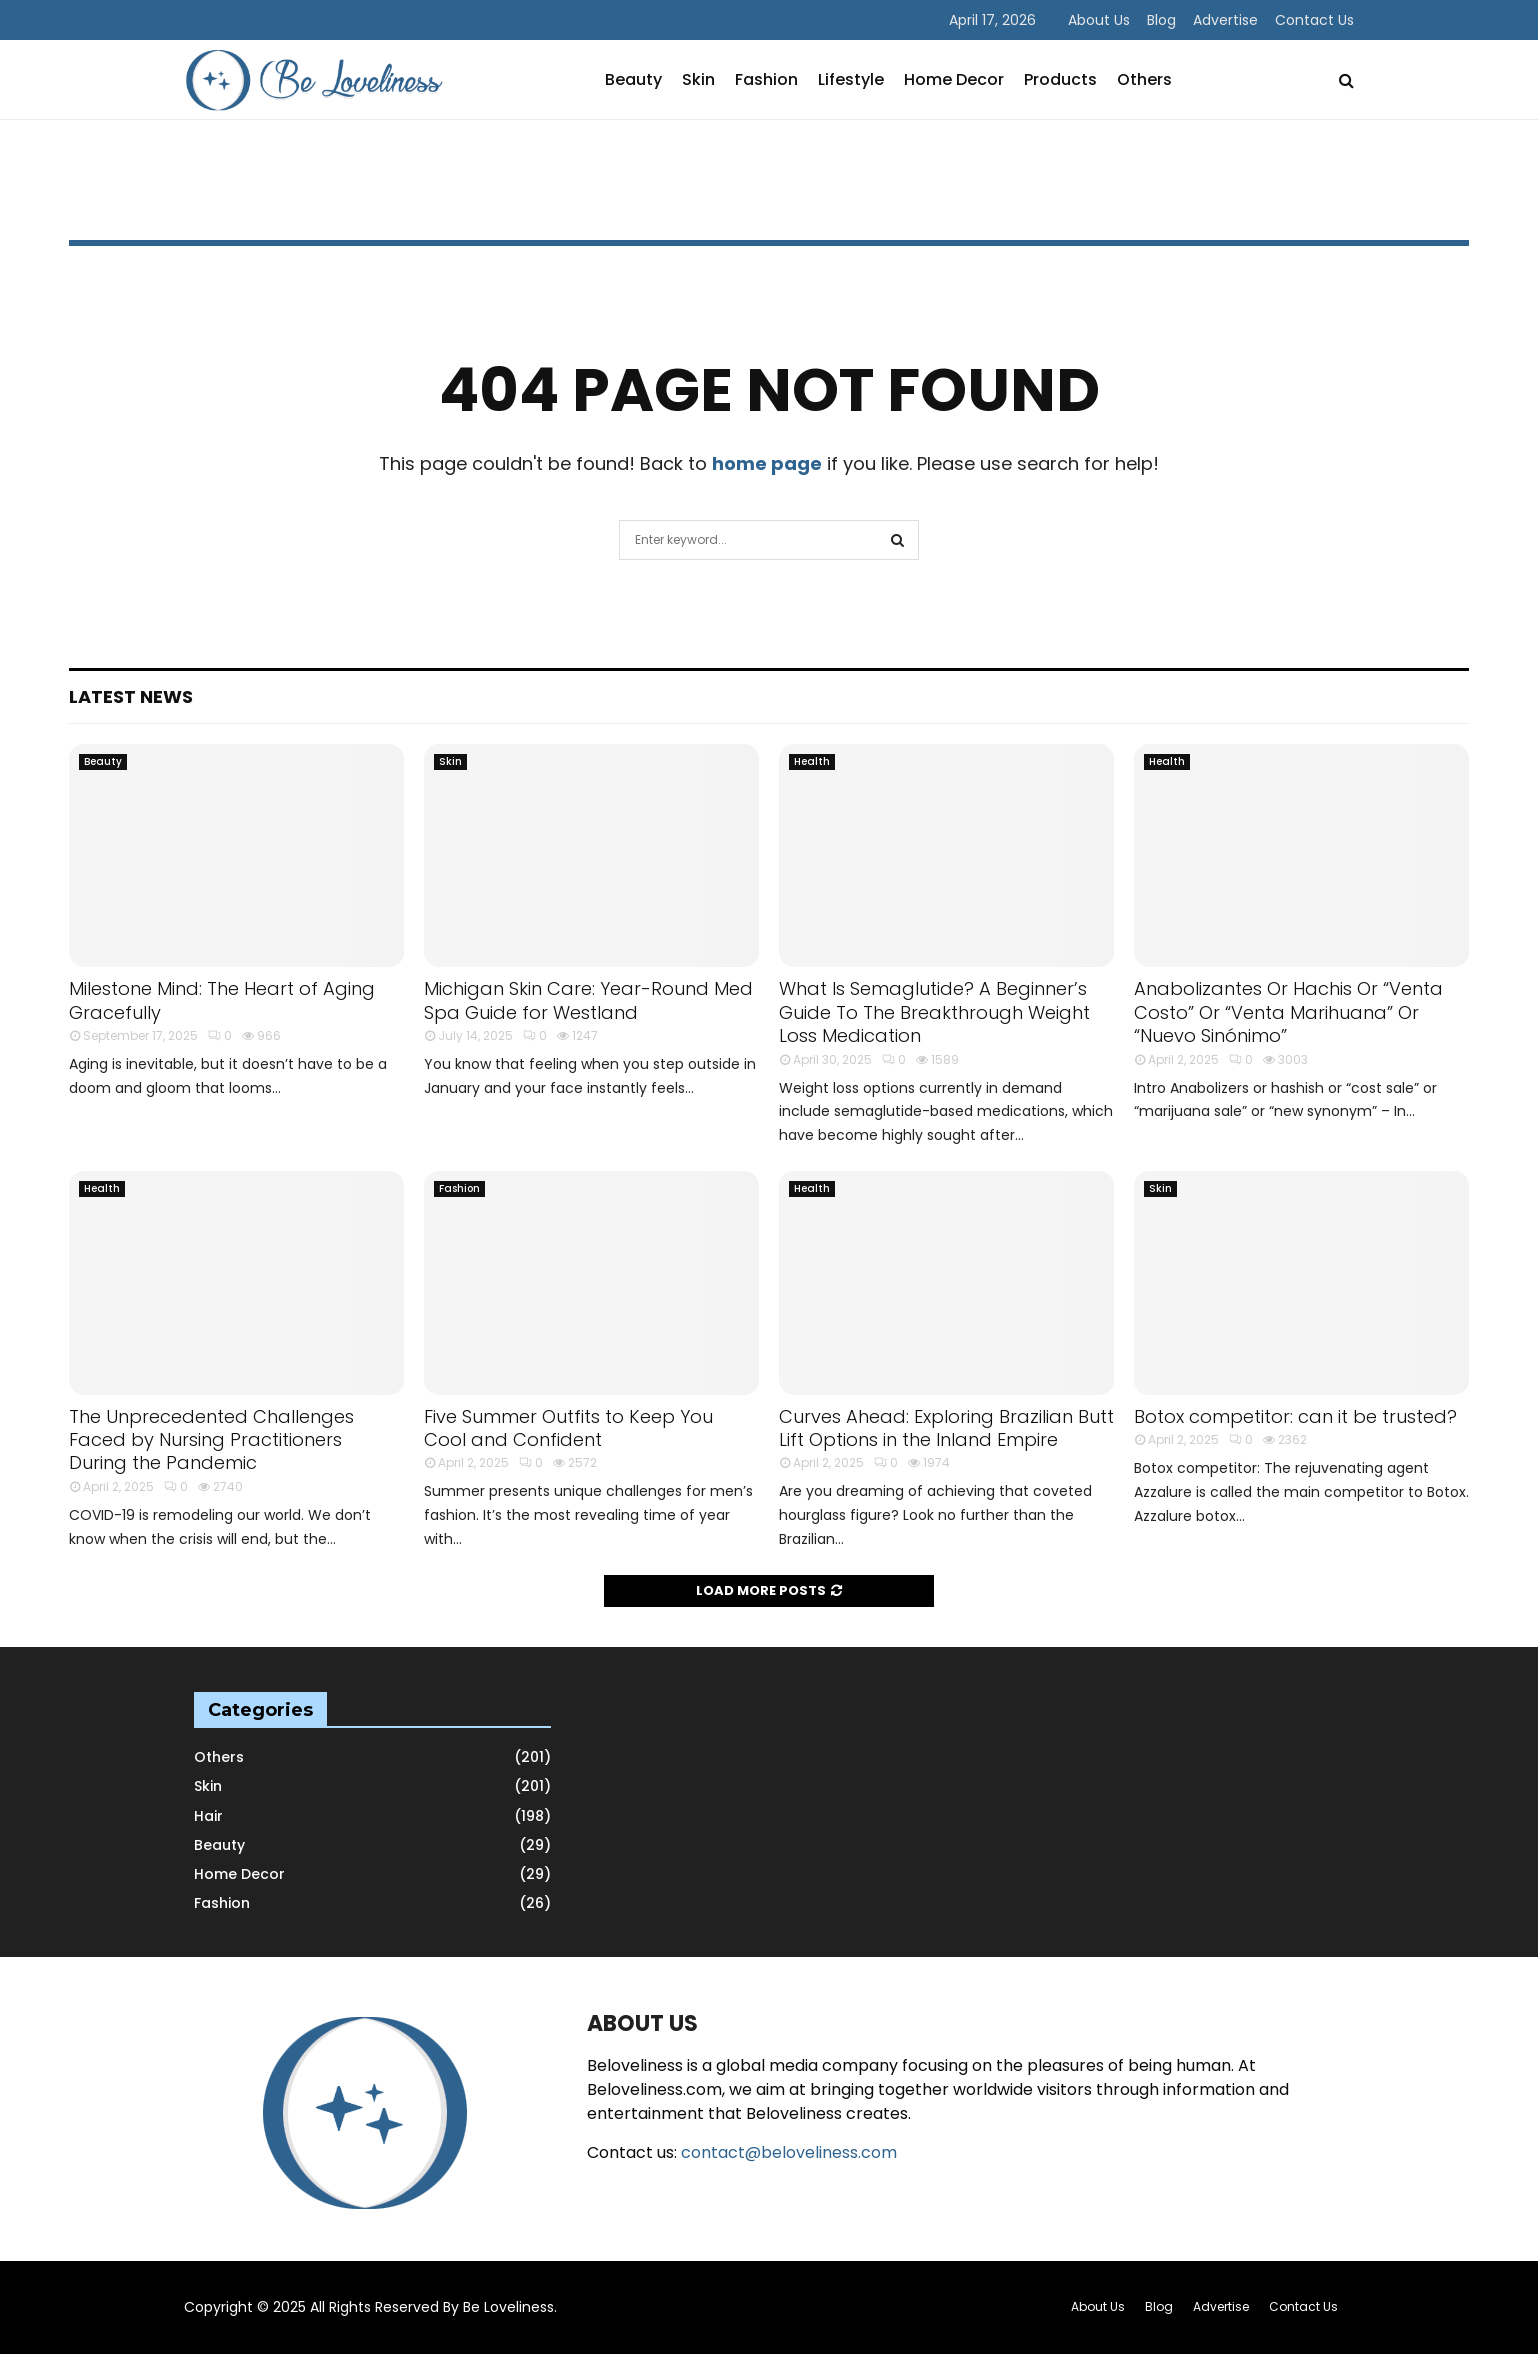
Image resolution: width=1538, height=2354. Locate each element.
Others (1144, 79)
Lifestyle (851, 79)
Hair (208, 1816)
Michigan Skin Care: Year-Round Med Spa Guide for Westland (588, 1000)
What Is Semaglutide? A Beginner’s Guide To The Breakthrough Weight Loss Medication (934, 1012)
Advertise (1225, 20)
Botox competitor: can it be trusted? (1295, 1416)
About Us (1099, 20)
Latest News (131, 696)
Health (812, 761)
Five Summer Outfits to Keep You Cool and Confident (568, 1428)
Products (1060, 79)
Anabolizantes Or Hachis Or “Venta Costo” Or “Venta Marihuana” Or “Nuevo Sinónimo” (1288, 1012)
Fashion (766, 79)
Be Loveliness (508, 2307)
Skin (698, 79)
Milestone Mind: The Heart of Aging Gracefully (222, 1000)
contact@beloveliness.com (789, 2152)
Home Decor (954, 79)
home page (767, 463)
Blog (1161, 20)
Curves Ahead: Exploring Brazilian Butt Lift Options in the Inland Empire (946, 1428)
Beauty (633, 79)
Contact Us (1314, 20)
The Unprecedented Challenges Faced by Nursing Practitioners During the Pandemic (211, 1440)
